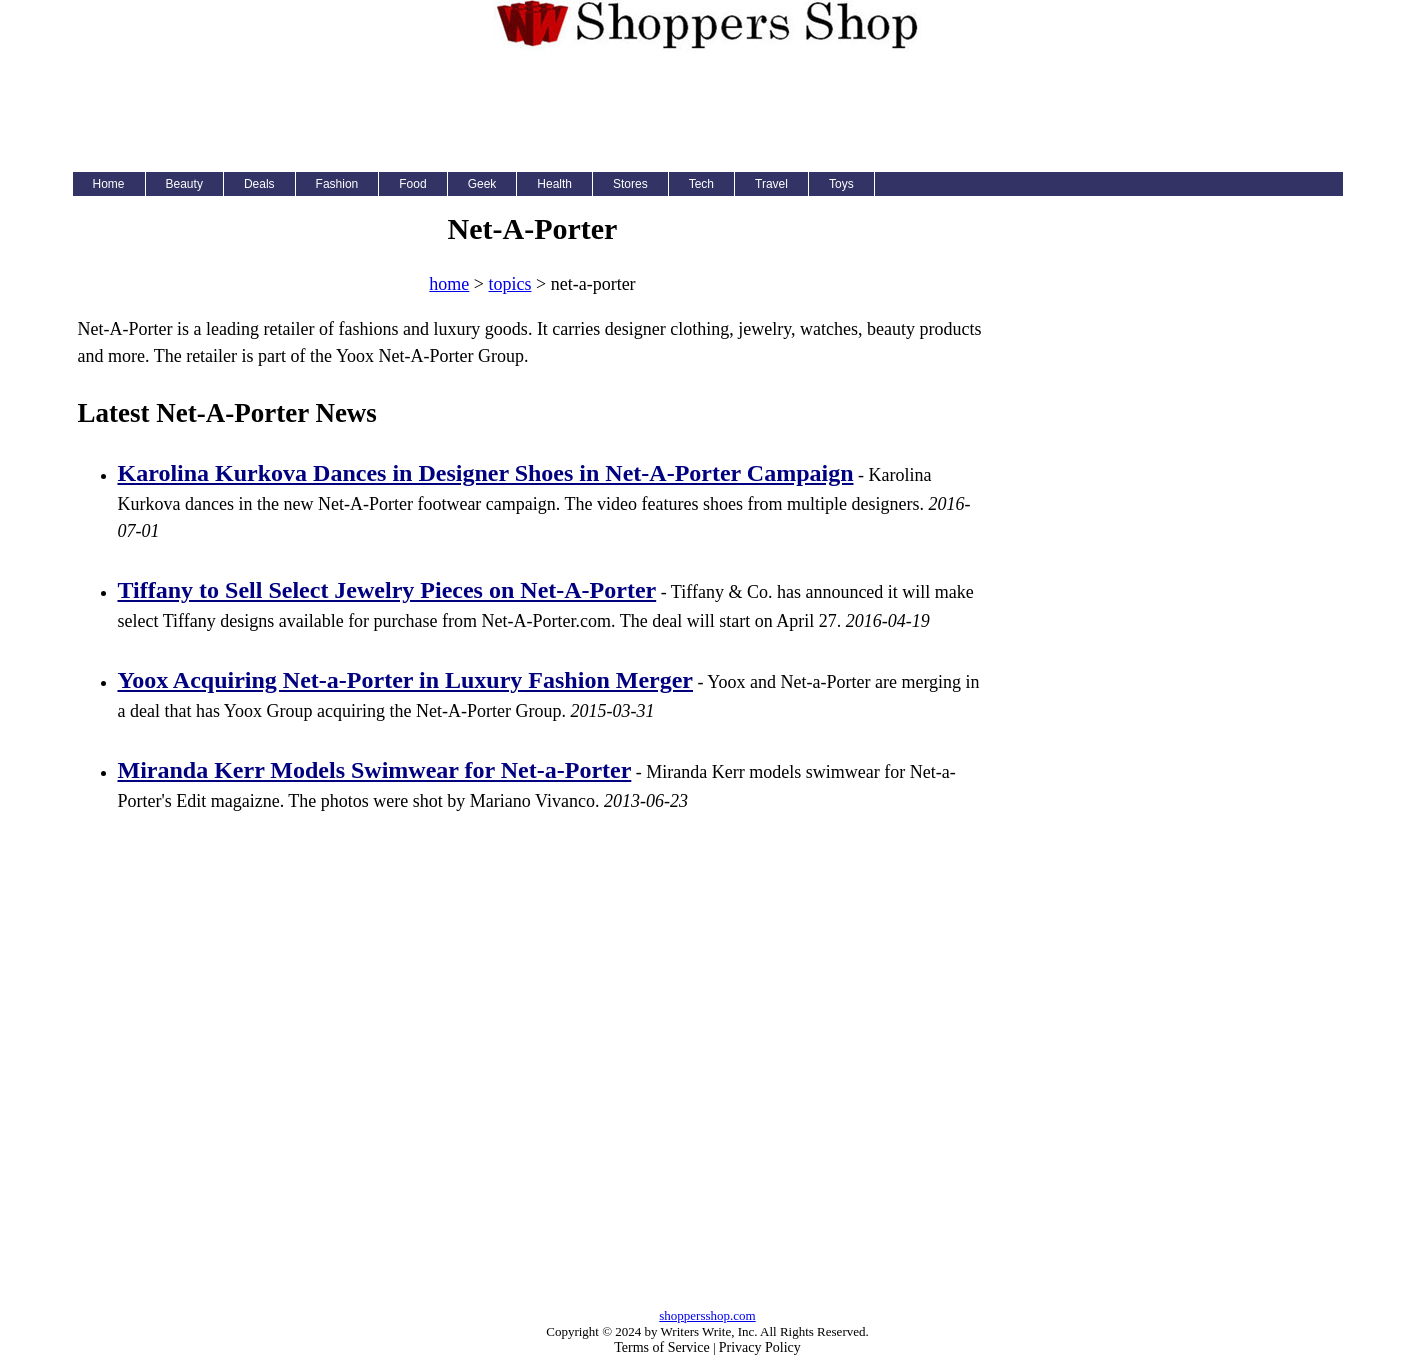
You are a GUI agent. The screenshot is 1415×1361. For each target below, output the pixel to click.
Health (554, 184)
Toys (841, 184)
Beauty (184, 184)
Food (412, 184)
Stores (630, 184)
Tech (701, 184)
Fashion (337, 184)
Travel (771, 184)
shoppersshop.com (707, 1315)
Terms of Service (661, 1347)
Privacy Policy (760, 1347)
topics (510, 284)
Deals (259, 184)
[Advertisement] (708, 107)
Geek (482, 184)
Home (109, 184)
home (449, 284)
